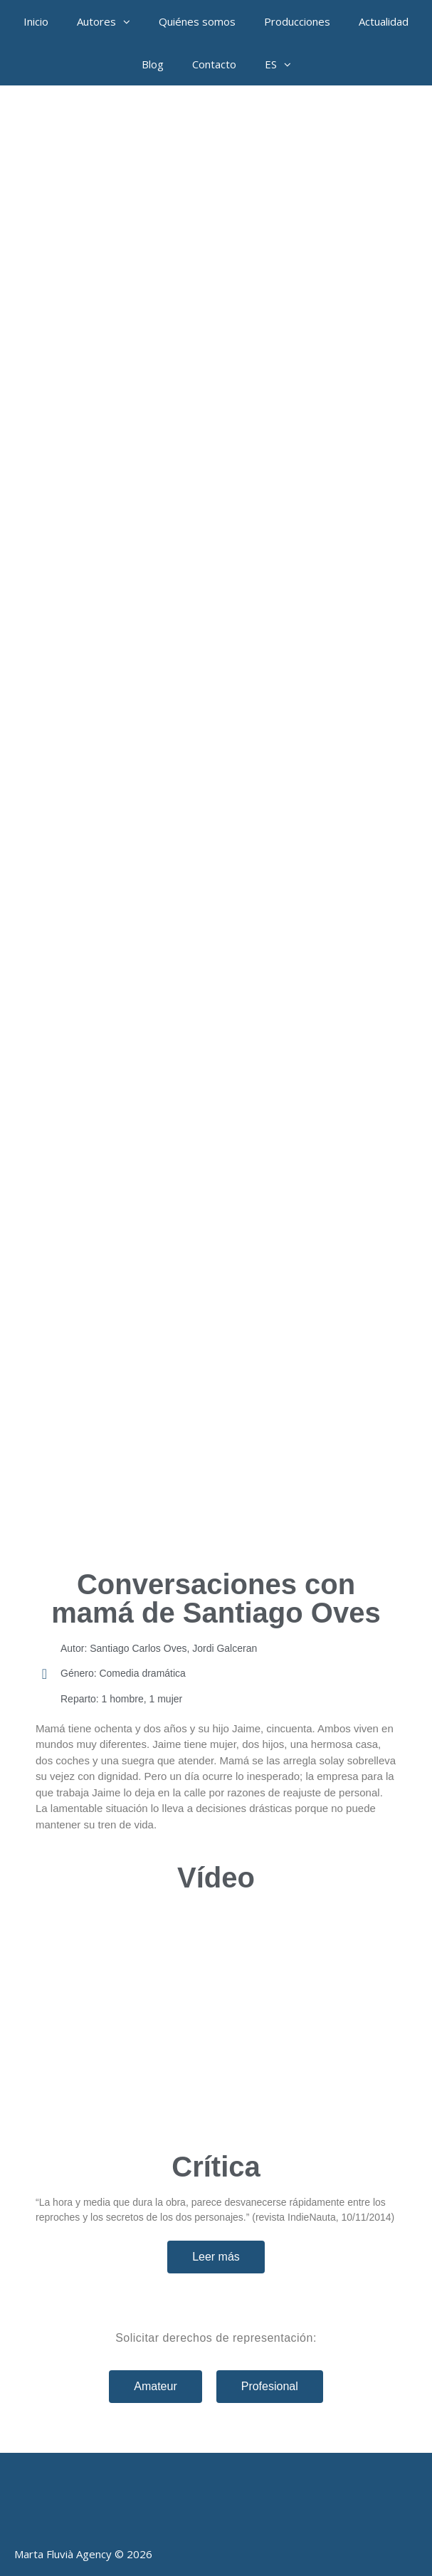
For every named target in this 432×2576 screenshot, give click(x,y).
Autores (110, 21)
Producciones (297, 21)
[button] (130, 21)
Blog (153, 64)
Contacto (214, 64)
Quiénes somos (197, 21)
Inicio (35, 21)
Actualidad (384, 21)
